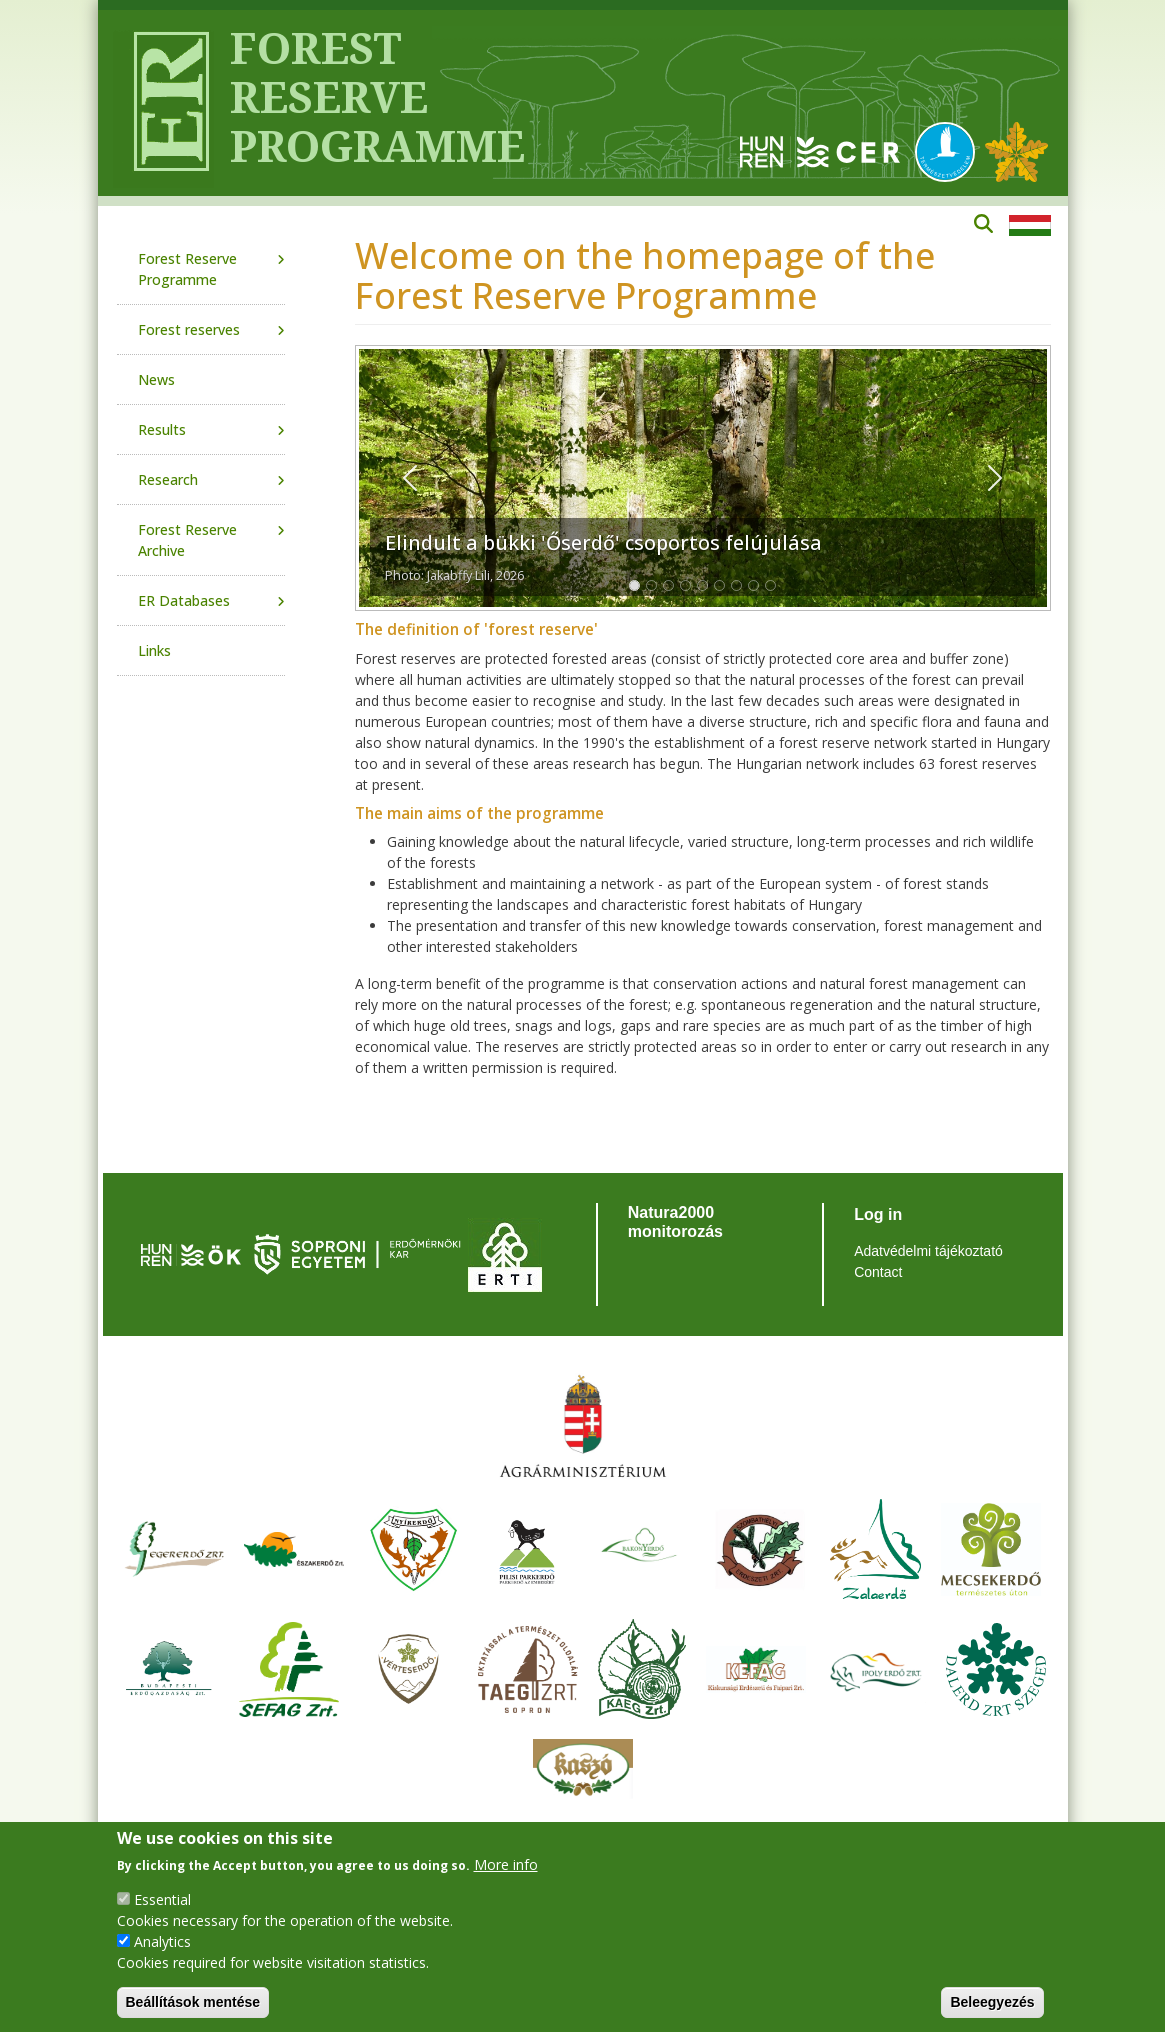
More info (506, 1864)
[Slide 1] (634, 585)
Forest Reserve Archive (187, 540)
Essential (162, 1899)
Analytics (162, 1941)
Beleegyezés (992, 2002)
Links (154, 650)
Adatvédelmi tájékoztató (928, 1251)
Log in (878, 1214)
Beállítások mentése (193, 2002)
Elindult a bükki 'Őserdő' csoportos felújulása (603, 542)
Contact (878, 1272)
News (156, 379)
